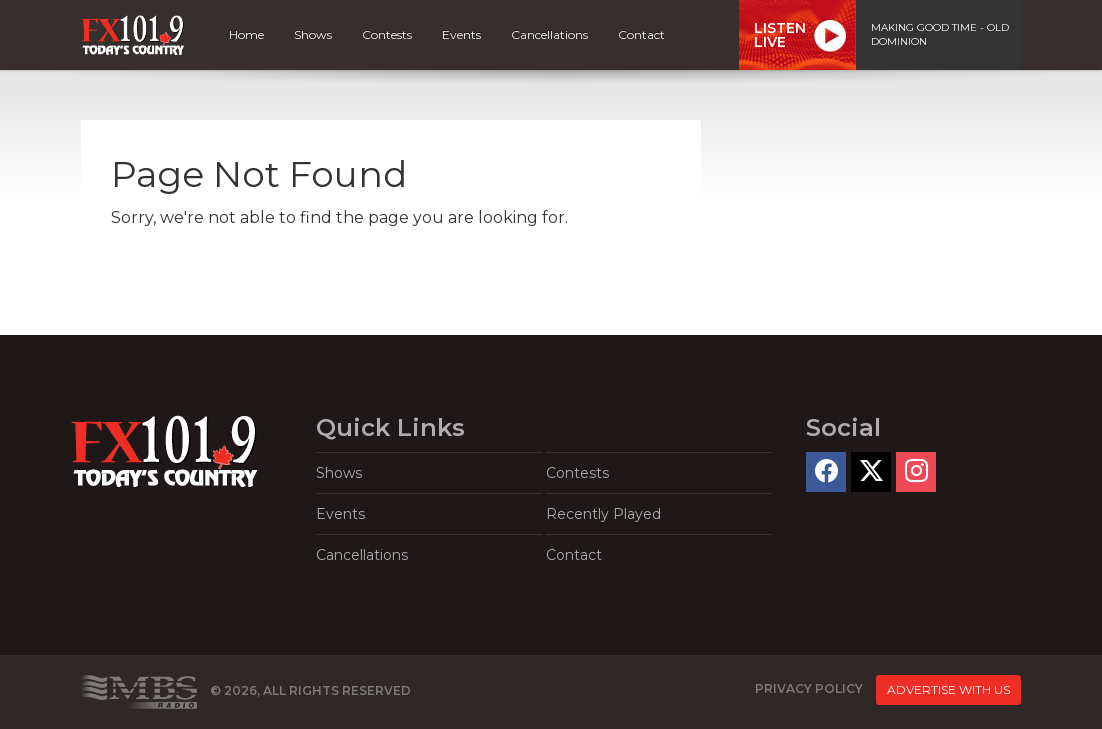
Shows (313, 34)
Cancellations (549, 34)
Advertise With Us (948, 689)
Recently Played (603, 514)
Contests (387, 34)
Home (246, 34)
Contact (641, 34)
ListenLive (780, 35)
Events (461, 34)
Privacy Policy (809, 688)
